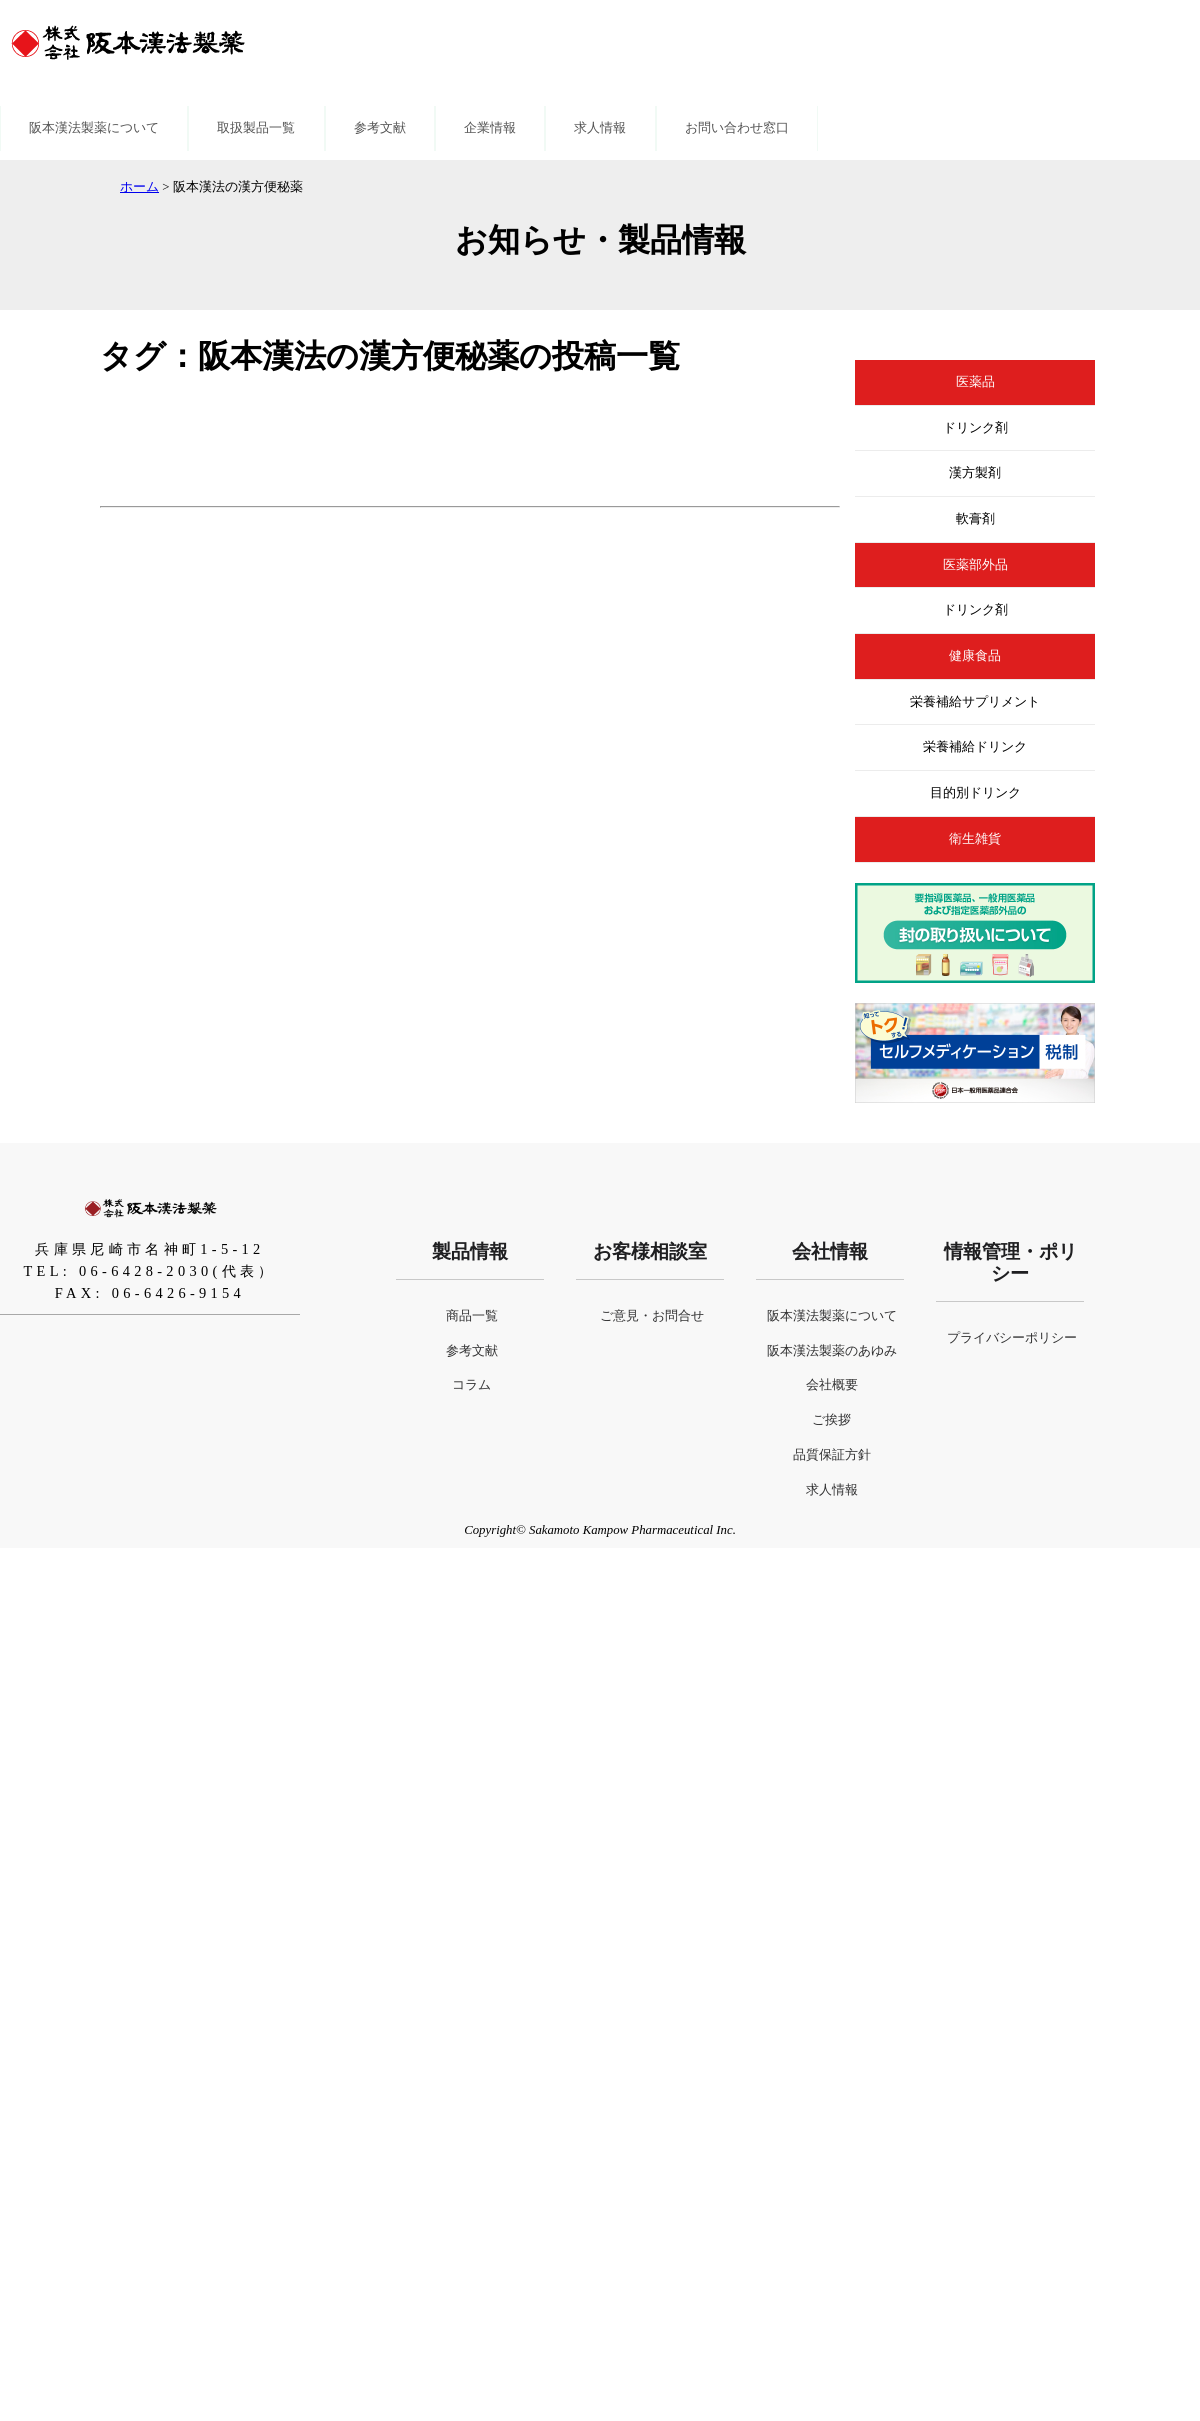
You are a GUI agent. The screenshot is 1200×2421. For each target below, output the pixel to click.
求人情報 (600, 128)
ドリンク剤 (975, 428)
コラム (471, 1385)
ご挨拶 (831, 1420)
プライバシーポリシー (1012, 1338)
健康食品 (975, 656)
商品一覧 (472, 1316)
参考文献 (380, 128)
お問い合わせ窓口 (737, 128)
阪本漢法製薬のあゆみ (832, 1351)
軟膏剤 (975, 519)
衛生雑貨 (975, 839)
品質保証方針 (832, 1455)
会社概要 (832, 1385)
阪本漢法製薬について (94, 128)
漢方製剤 (975, 473)
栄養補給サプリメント (975, 702)
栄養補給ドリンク (975, 747)
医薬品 (975, 382)
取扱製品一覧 (256, 128)
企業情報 (490, 128)
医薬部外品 (975, 565)
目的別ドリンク (975, 793)
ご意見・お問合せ (652, 1316)
